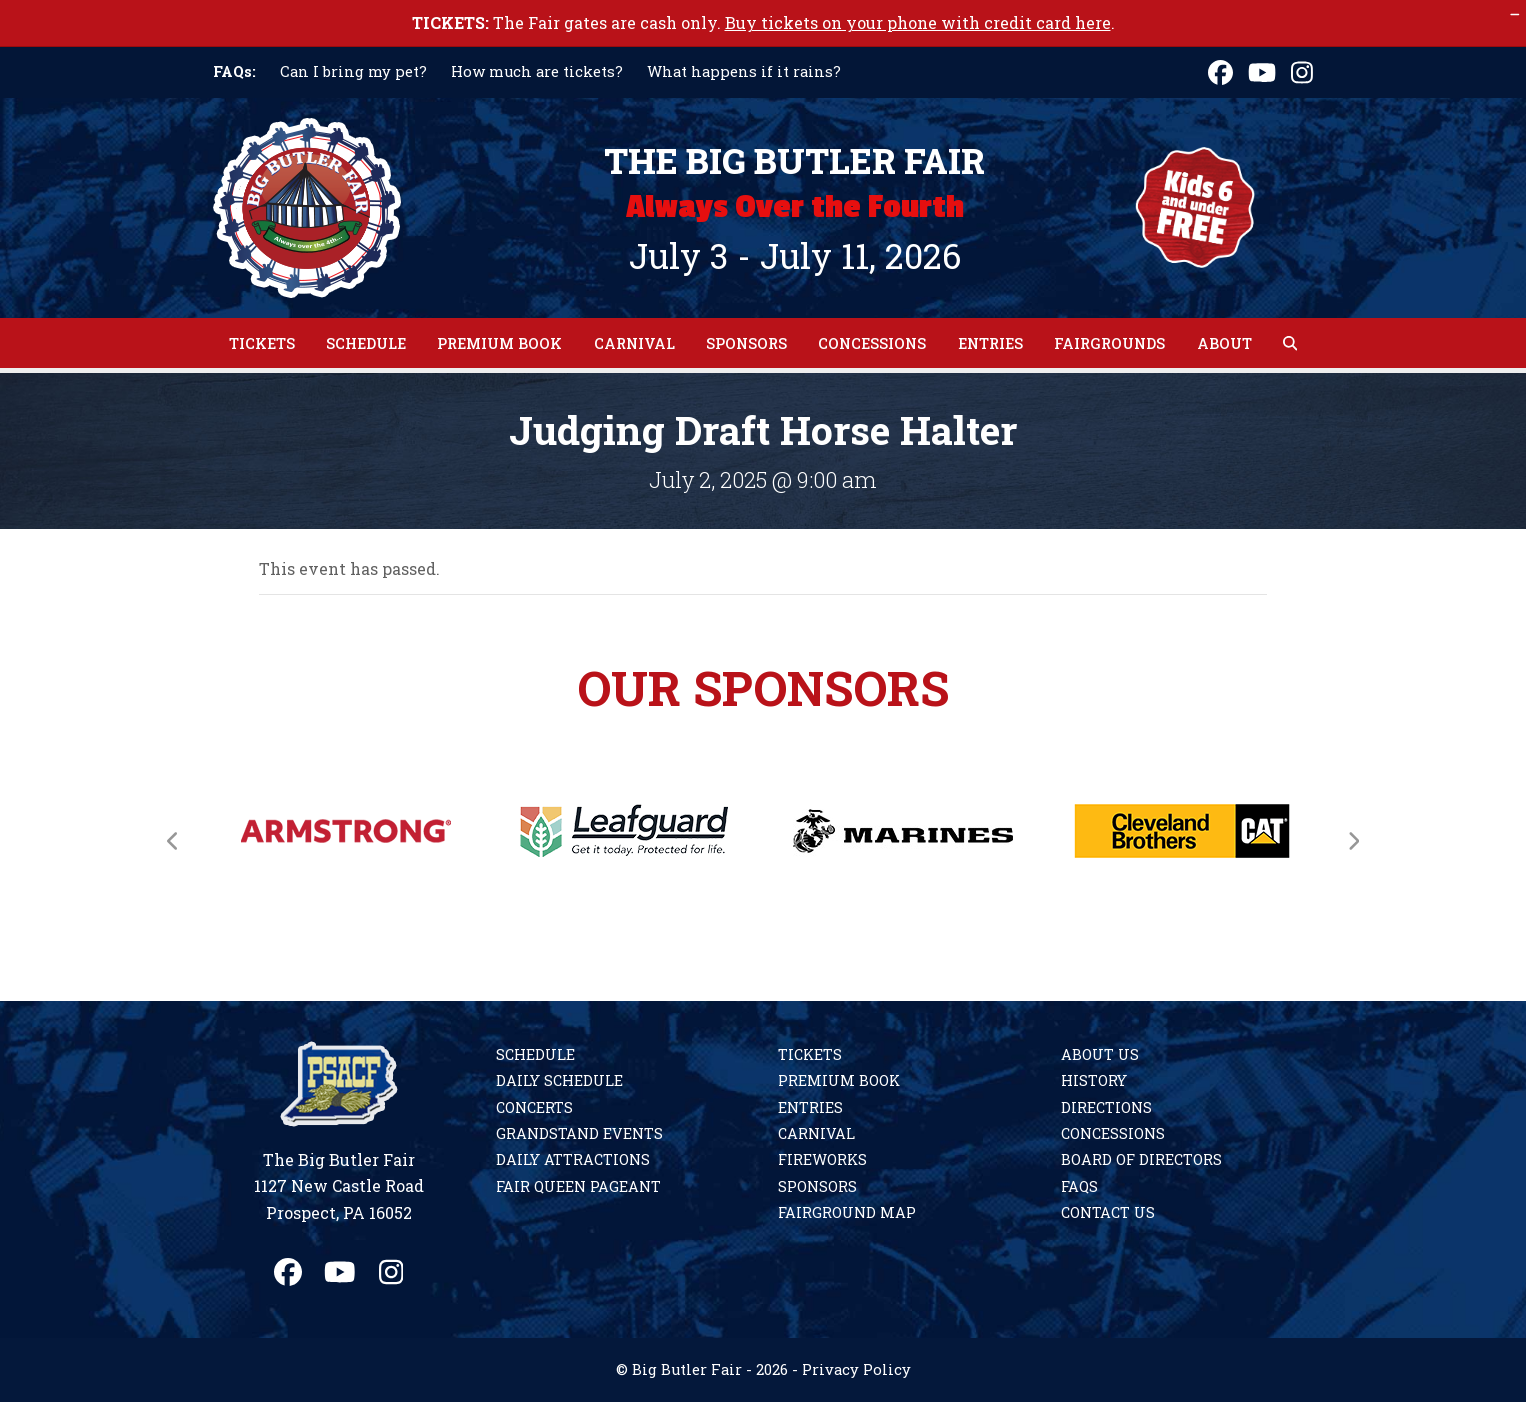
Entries (810, 1107)
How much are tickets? (537, 71)
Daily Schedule (559, 1080)
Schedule (535, 1054)
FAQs (1079, 1186)
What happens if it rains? (744, 71)
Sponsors (817, 1186)
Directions (1106, 1107)
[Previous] (173, 841)
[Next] (1353, 841)
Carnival (816, 1133)
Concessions (1113, 1133)
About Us (1100, 1054)
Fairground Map (847, 1212)
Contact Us (1108, 1212)
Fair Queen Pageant (578, 1186)
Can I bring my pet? (353, 71)
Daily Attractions (573, 1159)
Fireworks (822, 1159)
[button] (1290, 343)
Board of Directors (1141, 1159)
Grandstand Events (579, 1133)
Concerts (534, 1107)
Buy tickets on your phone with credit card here (918, 22)
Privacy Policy (856, 1369)
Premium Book (839, 1080)
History (1094, 1080)
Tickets (810, 1054)
